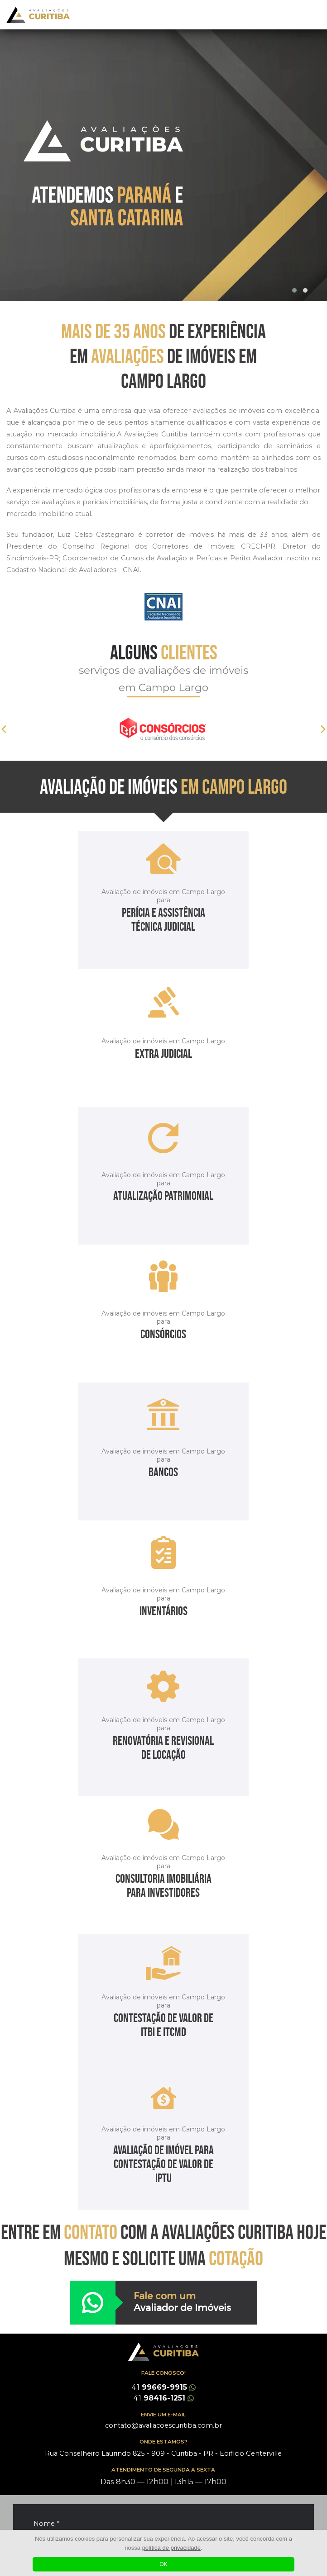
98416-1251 (163, 2398)
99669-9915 (163, 2387)
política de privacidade (171, 2547)
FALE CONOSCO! (163, 2373)
